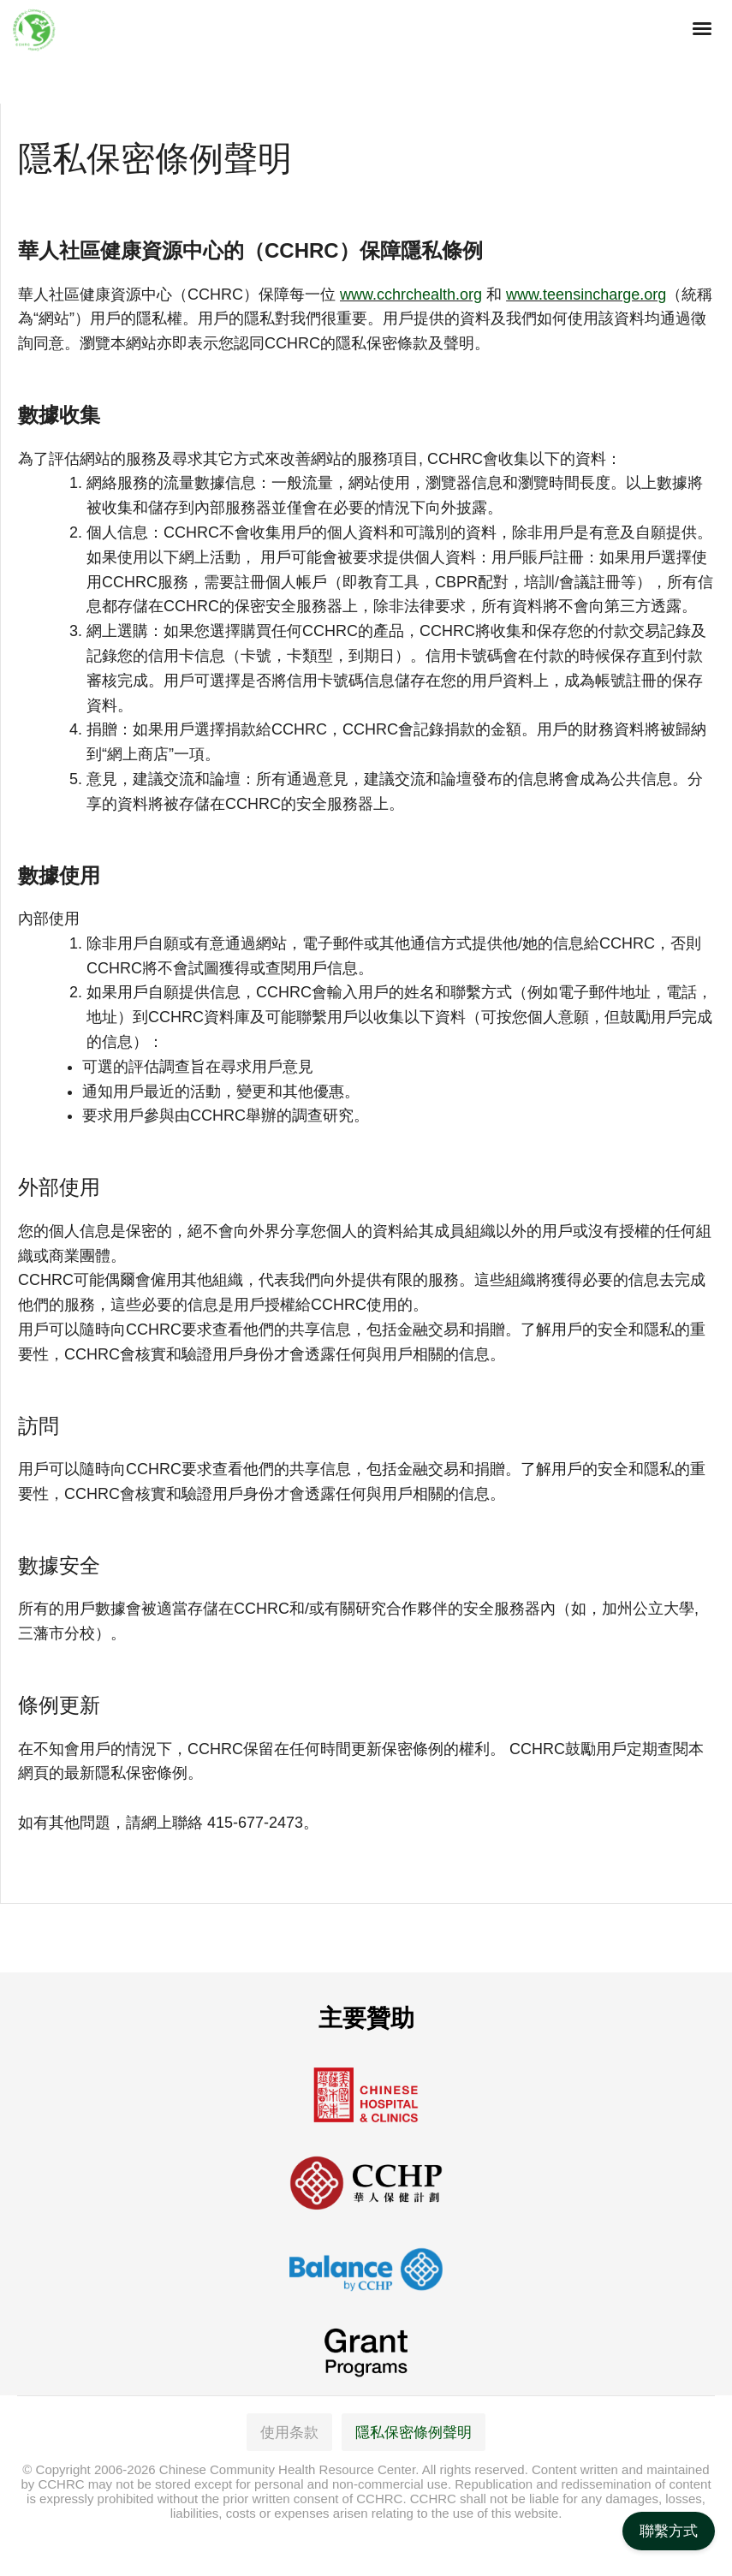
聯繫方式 (669, 2531)
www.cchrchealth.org (411, 294)
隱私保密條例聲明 (413, 2432)
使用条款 (289, 2432)
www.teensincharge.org (586, 294)
